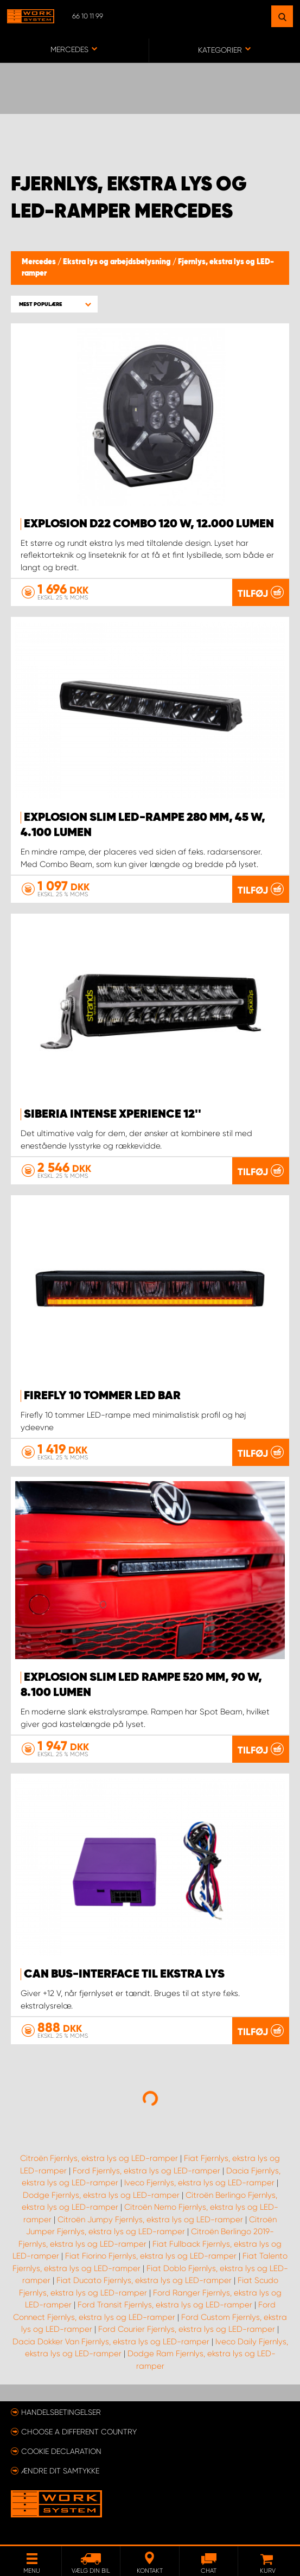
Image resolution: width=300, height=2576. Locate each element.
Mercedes (40, 262)
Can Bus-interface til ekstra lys (124, 1974)
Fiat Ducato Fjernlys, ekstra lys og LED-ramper (144, 2280)
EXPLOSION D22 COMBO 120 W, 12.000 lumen (149, 524)
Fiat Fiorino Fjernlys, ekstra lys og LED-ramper (151, 2256)
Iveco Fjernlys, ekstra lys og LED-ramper (199, 2183)
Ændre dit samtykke (60, 2470)
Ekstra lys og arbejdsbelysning (118, 262)
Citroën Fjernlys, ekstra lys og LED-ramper (99, 2158)
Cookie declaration (61, 2451)
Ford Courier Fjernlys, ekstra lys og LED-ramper (186, 2329)
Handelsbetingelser (61, 2412)
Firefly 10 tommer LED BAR (102, 1396)
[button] (54, 304)
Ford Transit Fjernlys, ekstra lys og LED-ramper (165, 2305)
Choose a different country (79, 2431)
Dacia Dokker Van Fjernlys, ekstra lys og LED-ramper (110, 2342)
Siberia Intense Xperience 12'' (112, 1114)
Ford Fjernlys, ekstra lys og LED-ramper (146, 2171)
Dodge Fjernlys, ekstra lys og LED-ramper (101, 2195)
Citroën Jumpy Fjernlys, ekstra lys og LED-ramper (150, 2219)
